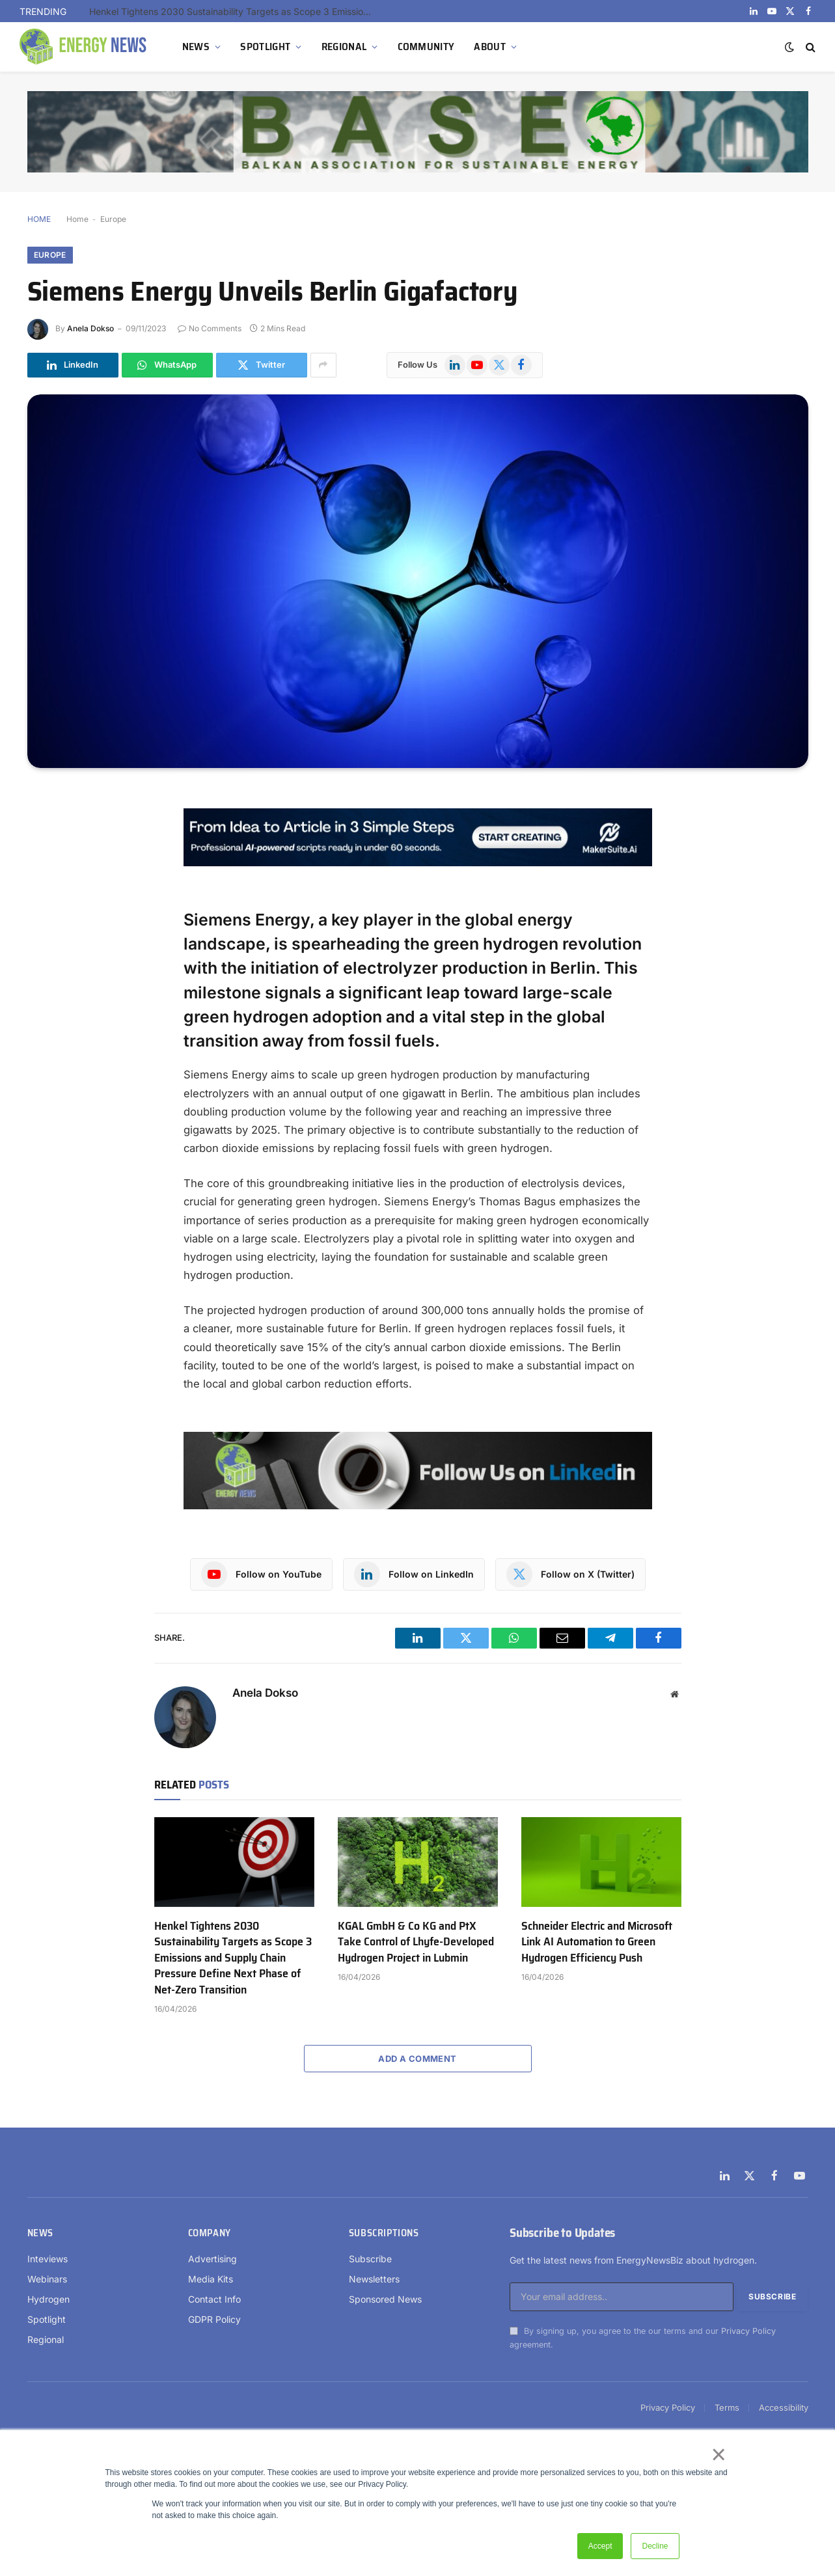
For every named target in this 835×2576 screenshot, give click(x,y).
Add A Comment (417, 2058)
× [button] (718, 2454)
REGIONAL (344, 46)
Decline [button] (655, 2546)
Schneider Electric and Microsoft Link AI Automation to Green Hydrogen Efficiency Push (596, 1942)
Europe (113, 219)
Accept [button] (600, 2546)
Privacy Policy (748, 2331)
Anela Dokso (90, 328)
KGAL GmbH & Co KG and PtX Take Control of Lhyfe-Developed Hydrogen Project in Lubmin (416, 1942)
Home (77, 219)
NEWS (196, 46)
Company (209, 2233)
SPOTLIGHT (265, 46)
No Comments (209, 328)
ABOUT (490, 46)
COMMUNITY (426, 46)
